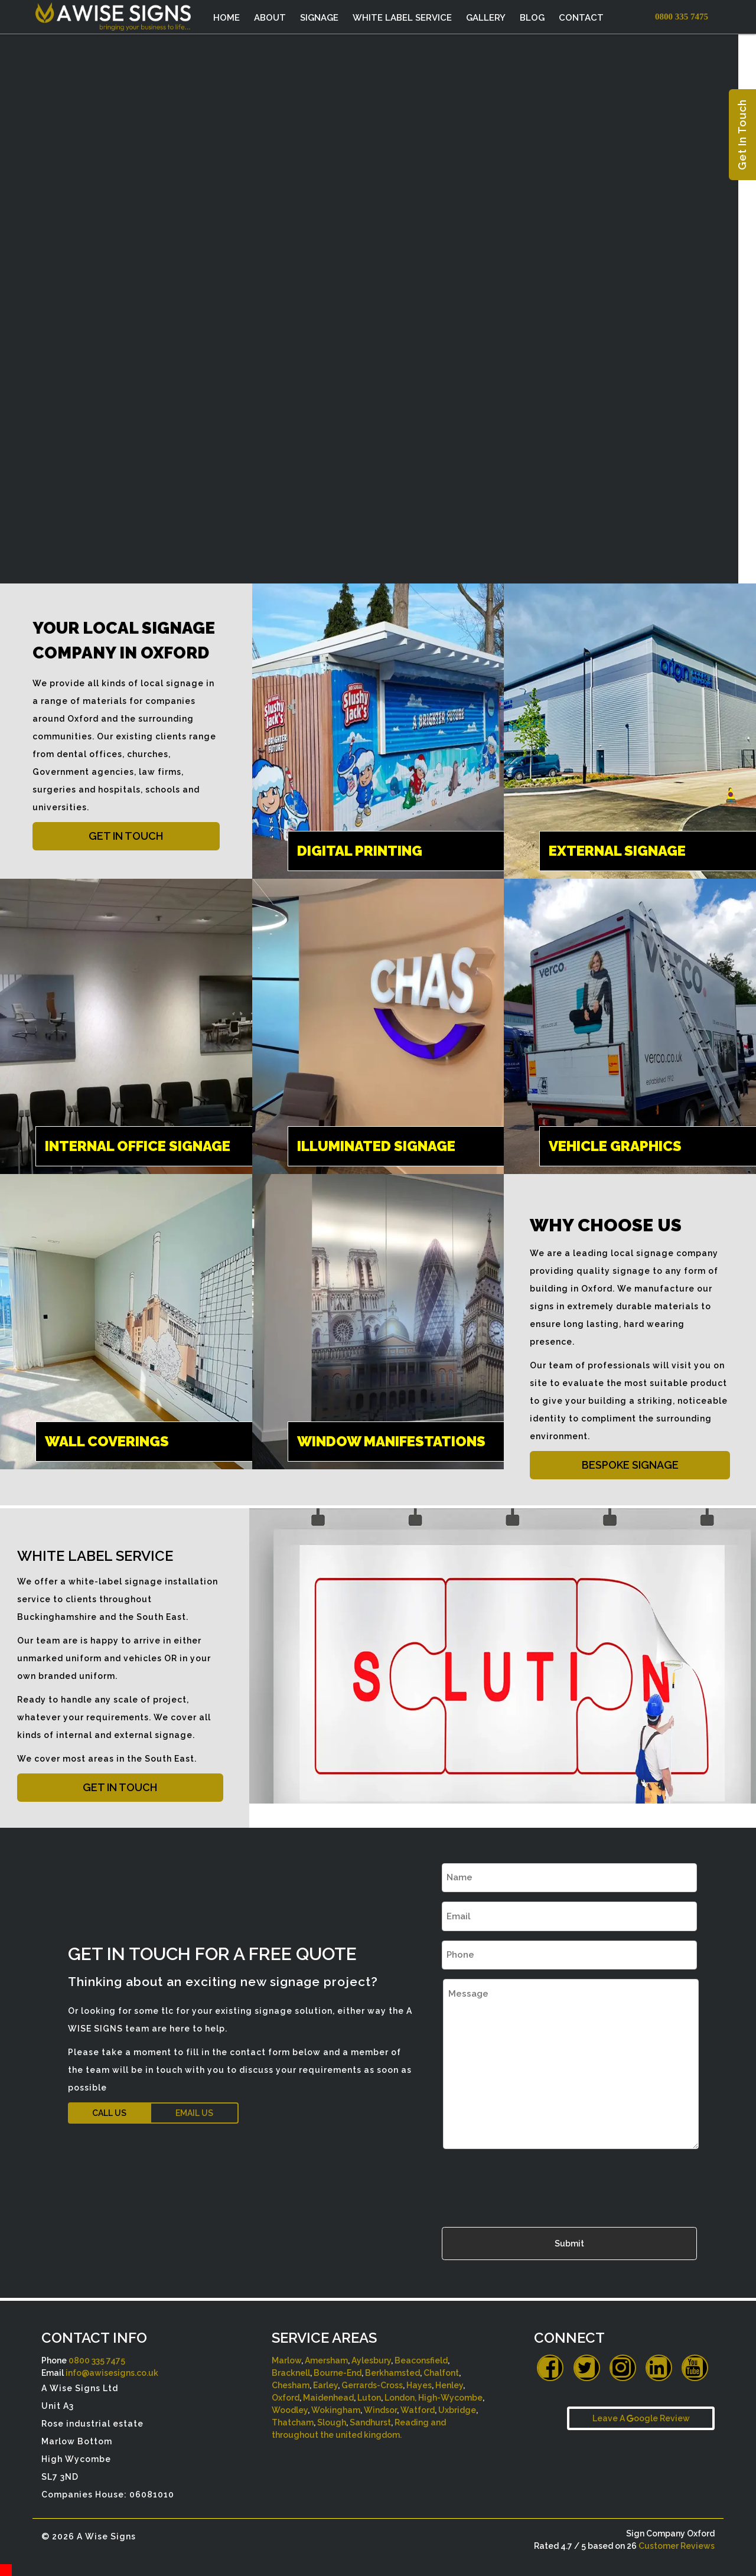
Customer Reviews (676, 2546)
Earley (325, 2385)
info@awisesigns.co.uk (112, 2373)
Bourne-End (337, 2373)
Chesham (290, 2385)
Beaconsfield (421, 2360)
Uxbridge (457, 2410)
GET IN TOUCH (126, 836)
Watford (417, 2410)
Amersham (326, 2360)
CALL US (109, 2113)
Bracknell (291, 2373)
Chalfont (441, 2373)
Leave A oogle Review (641, 2418)
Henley (449, 2385)
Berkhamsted (392, 2373)
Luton (369, 2397)
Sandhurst (370, 2422)
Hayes (419, 2385)
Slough (331, 2422)
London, (400, 2397)
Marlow (286, 2360)
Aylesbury (371, 2360)
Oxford (285, 2397)
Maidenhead (328, 2397)
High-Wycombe (450, 2397)
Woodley (290, 2410)
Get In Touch (742, 134)
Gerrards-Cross (372, 2385)
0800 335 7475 (97, 2360)
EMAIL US (194, 2113)
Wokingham (335, 2410)
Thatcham (293, 2422)
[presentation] (531, 2185)
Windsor (380, 2410)
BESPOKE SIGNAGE (630, 1465)
